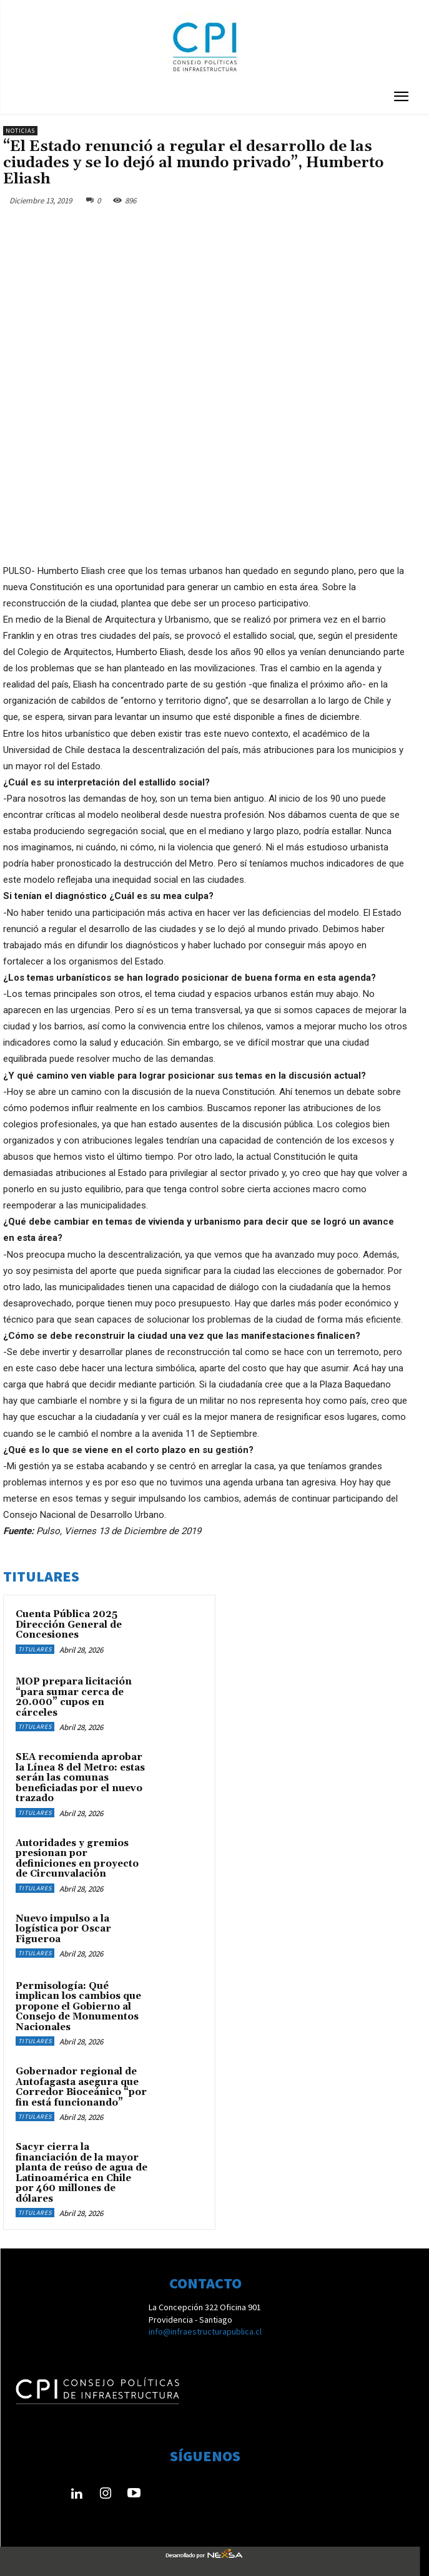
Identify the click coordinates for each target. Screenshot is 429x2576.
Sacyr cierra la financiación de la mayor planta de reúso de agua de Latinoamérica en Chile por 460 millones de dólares (81, 2173)
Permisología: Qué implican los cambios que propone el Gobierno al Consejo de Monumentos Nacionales (78, 2006)
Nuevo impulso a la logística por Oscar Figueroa (63, 1929)
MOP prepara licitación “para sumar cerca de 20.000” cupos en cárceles (74, 1697)
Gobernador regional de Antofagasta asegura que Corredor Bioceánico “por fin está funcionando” (81, 2087)
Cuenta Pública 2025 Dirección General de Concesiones (69, 1624)
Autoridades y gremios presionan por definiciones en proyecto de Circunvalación (77, 1858)
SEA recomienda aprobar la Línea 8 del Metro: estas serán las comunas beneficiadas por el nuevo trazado (80, 1777)
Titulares (35, 1649)
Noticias (20, 130)
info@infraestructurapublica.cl (205, 2331)
